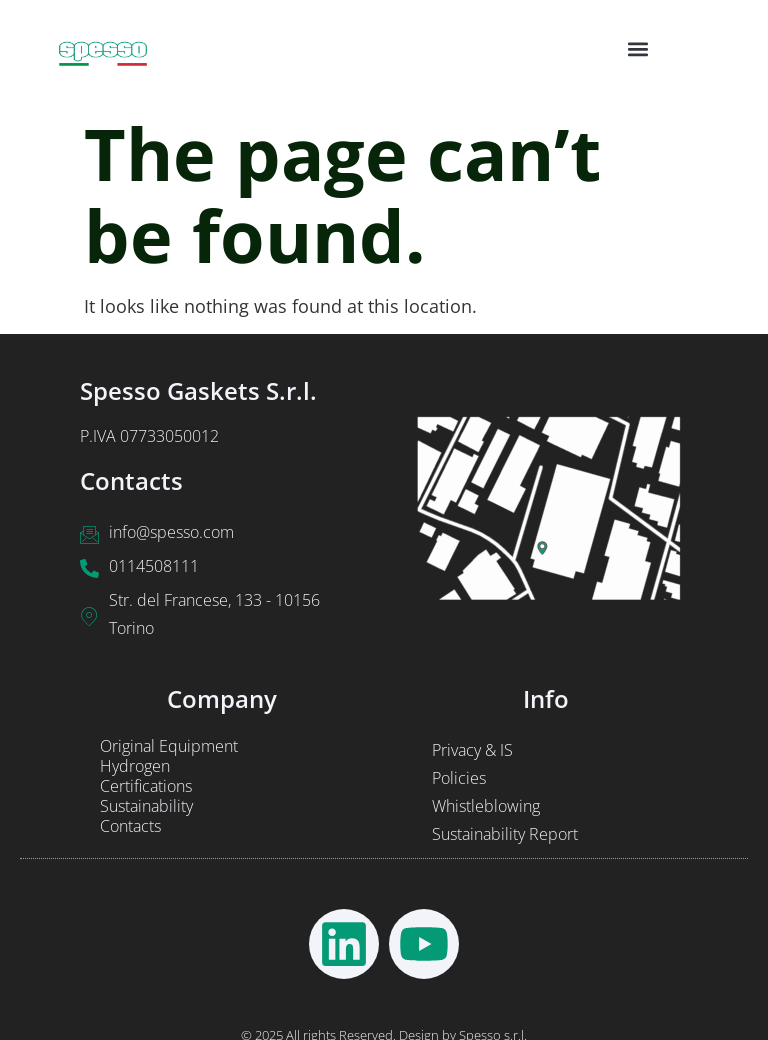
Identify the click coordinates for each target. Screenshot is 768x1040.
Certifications (146, 786)
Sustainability (146, 806)
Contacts (130, 826)
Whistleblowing (486, 806)
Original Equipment (169, 746)
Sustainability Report (505, 834)
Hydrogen (135, 766)
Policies (459, 778)
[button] (638, 48)
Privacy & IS (472, 750)
